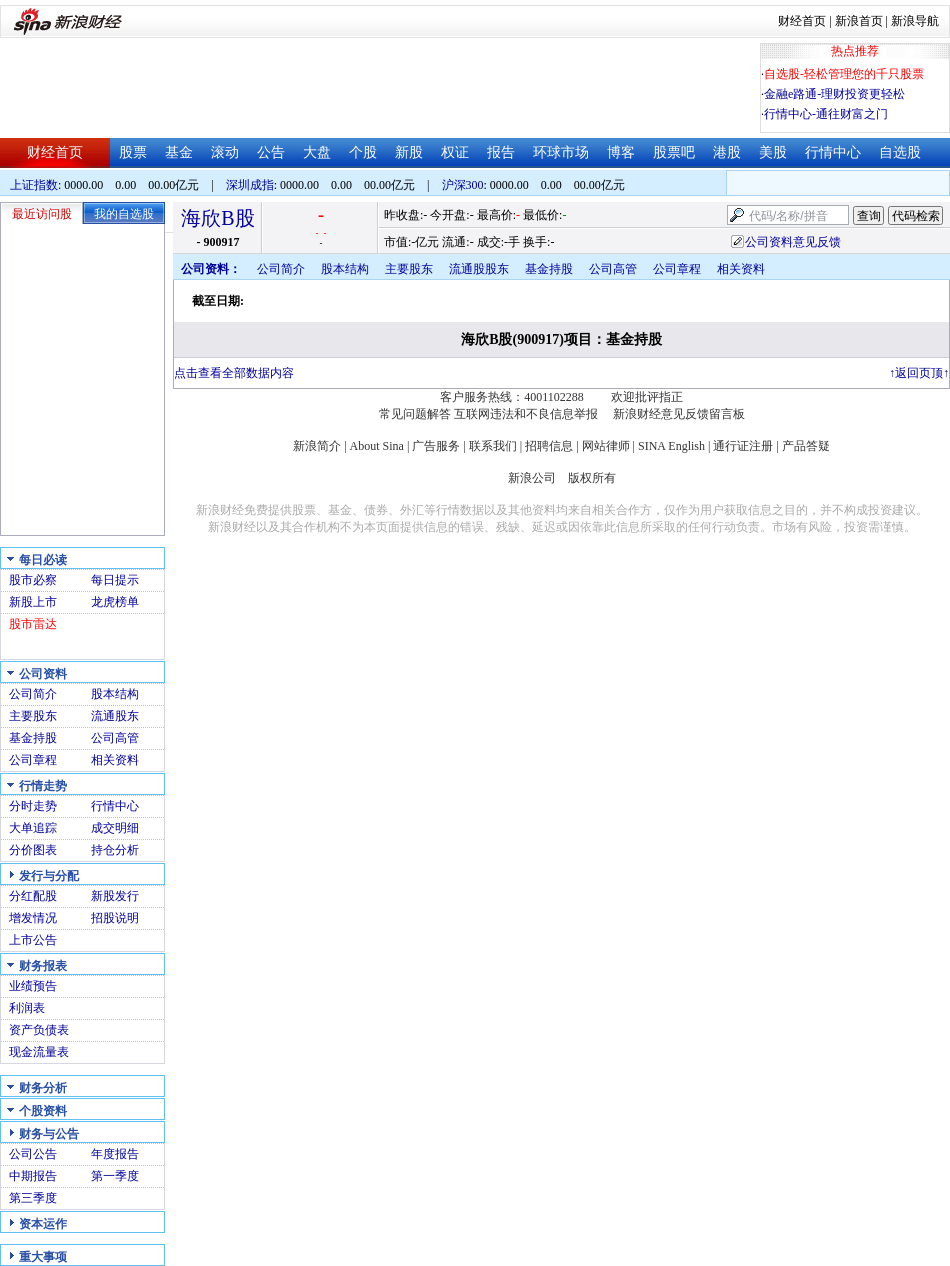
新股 (409, 152)
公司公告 (33, 1154)
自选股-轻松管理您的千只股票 (844, 74)
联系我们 (493, 446)
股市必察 (33, 580)
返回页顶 (919, 373)
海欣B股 (217, 218)
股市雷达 (33, 624)
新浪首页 (859, 21)
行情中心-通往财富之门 (826, 114)
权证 (455, 152)
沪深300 (463, 185)
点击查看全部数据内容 (234, 373)
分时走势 (33, 806)
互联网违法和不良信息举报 (526, 414)
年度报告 (115, 1154)
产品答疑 (806, 446)
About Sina (377, 446)
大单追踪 (33, 828)
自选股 (900, 152)
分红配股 (33, 896)
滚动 (225, 152)
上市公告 (33, 940)
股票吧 (674, 152)
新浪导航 (915, 21)
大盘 (317, 152)
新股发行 (115, 896)
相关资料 (115, 760)
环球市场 (561, 152)
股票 (133, 152)
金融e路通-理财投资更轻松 (834, 94)
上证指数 (34, 185)
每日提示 (115, 580)
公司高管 (115, 738)
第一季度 (115, 1176)
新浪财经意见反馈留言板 (679, 414)
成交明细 (115, 828)
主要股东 (33, 716)
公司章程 (33, 760)
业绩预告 (33, 986)
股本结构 (115, 694)
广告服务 (436, 446)
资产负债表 (39, 1030)
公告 (271, 152)
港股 (727, 152)
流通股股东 (479, 269)
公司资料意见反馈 (793, 242)
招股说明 (115, 918)
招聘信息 (549, 446)
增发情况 (33, 918)
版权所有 (592, 478)
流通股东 (115, 716)
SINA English (671, 446)
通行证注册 (743, 446)
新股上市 (33, 602)
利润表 (27, 1008)
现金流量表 (39, 1052)
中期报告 (33, 1176)
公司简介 (33, 694)
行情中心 (833, 152)
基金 (179, 152)
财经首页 (802, 21)
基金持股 (33, 738)
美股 (773, 152)
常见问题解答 (415, 414)
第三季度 (33, 1198)
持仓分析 (115, 850)
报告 (501, 152)
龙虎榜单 (115, 602)
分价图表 (33, 850)
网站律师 (606, 446)
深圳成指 (250, 185)
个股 (363, 152)
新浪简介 (317, 446)
